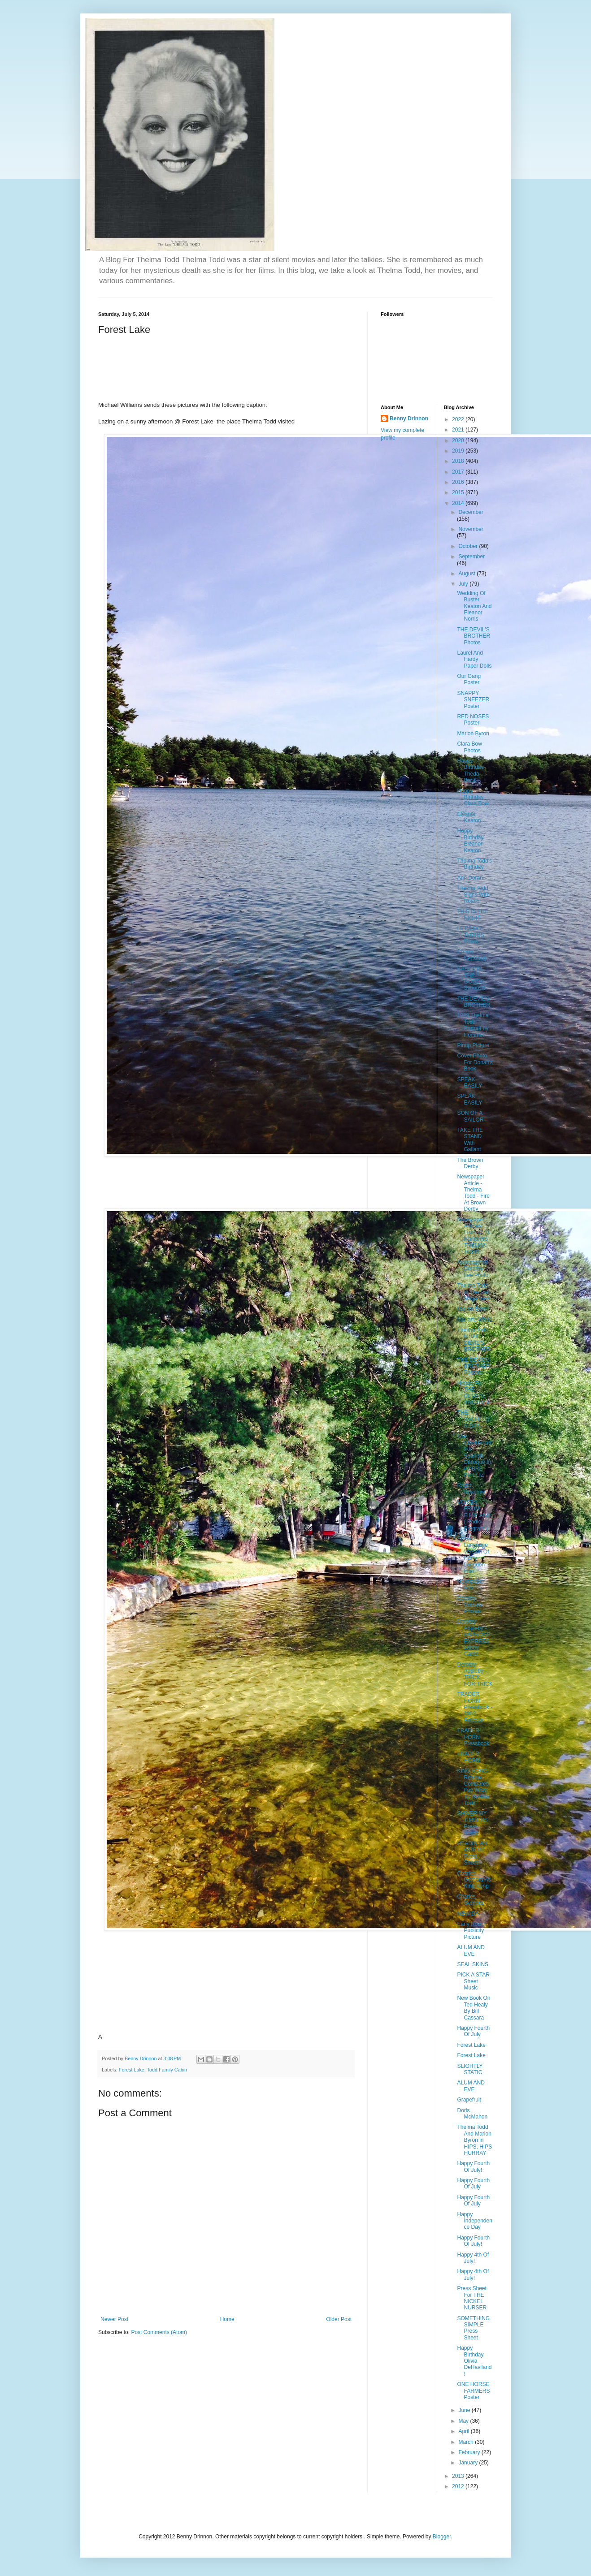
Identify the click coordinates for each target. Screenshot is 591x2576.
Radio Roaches (471, 1488)
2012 (458, 2486)
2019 (458, 451)
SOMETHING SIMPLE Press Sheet (473, 2328)
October (468, 546)
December (470, 512)
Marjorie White (474, 1319)
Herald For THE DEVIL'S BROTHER (473, 1393)
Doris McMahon (472, 2113)
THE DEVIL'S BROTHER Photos (473, 636)
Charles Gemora (470, 1900)
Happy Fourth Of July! (473, 2166)
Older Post (339, 2319)
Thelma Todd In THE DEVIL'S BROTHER (473, 1339)
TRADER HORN (468, 1757)
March (466, 2442)
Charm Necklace (471, 955)
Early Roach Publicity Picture (471, 1930)
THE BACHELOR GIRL (473, 1419)
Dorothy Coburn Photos (469, 1604)
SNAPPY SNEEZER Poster (473, 699)
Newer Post (114, 2319)
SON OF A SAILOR (470, 1116)
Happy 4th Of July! (473, 2258)
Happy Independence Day (474, 2221)
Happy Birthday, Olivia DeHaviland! (474, 2361)
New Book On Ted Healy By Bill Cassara (473, 2007)
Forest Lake (131, 2069)
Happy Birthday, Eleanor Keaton (470, 840)
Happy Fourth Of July (473, 2031)
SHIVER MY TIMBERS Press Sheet (472, 1823)
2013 (458, 2476)
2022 (458, 419)
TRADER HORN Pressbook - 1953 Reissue (474, 1707)
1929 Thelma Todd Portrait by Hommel (472, 1025)
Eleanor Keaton (469, 817)
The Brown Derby (470, 1163)
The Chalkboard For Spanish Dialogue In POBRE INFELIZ (474, 1455)
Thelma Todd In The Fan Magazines (473, 1292)
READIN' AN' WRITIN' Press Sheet (472, 1853)
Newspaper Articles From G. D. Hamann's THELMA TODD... (473, 1236)
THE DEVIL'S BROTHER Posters (473, 1366)
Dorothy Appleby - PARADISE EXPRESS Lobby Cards (474, 1637)
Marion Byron (473, 733)
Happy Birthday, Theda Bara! (470, 770)
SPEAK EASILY (469, 1082)
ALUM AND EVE (470, 1950)
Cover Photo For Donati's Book (474, 1062)
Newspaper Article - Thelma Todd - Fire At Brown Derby (473, 1193)
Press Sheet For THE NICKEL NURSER (472, 2298)
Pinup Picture (473, 1045)
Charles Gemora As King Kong (474, 1880)
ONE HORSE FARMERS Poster (473, 2390)
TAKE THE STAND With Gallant (470, 1139)
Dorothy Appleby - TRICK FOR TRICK (474, 1674)
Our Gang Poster (469, 679)
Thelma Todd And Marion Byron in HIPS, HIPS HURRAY (474, 2140)
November (470, 529)
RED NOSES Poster (473, 719)
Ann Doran (469, 878)
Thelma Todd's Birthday (474, 864)
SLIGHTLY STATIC (469, 2069)
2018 (458, 461)
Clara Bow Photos (469, 747)
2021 (458, 430)
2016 (458, 482)
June (464, 2410)
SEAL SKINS (472, 1964)
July (463, 584)
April (464, 2431)
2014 (458, 503)
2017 (458, 472)
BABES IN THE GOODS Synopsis (471, 978)
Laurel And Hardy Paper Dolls (474, 659)
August (467, 573)
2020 (458, 440)
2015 (458, 492)
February (469, 2452)
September (471, 556)
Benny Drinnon (409, 418)
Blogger (442, 2536)
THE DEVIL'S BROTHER (473, 1002)
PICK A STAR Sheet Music (473, 1981)
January (468, 2462)
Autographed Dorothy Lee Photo (472, 1268)
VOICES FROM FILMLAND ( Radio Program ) (473, 1515)
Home (227, 2319)
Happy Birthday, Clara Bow (472, 797)
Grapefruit (469, 2100)
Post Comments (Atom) (159, 2332)
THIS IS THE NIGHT (472, 914)
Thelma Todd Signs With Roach (473, 894)
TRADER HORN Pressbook (473, 1737)
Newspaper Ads (470, 1584)
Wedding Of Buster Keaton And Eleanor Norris (474, 606)
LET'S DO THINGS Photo (470, 935)
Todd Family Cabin (167, 2069)
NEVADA (467, 1914)
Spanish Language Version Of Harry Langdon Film (473, 1555)
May (464, 2421)
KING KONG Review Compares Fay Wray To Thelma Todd (473, 1787)
